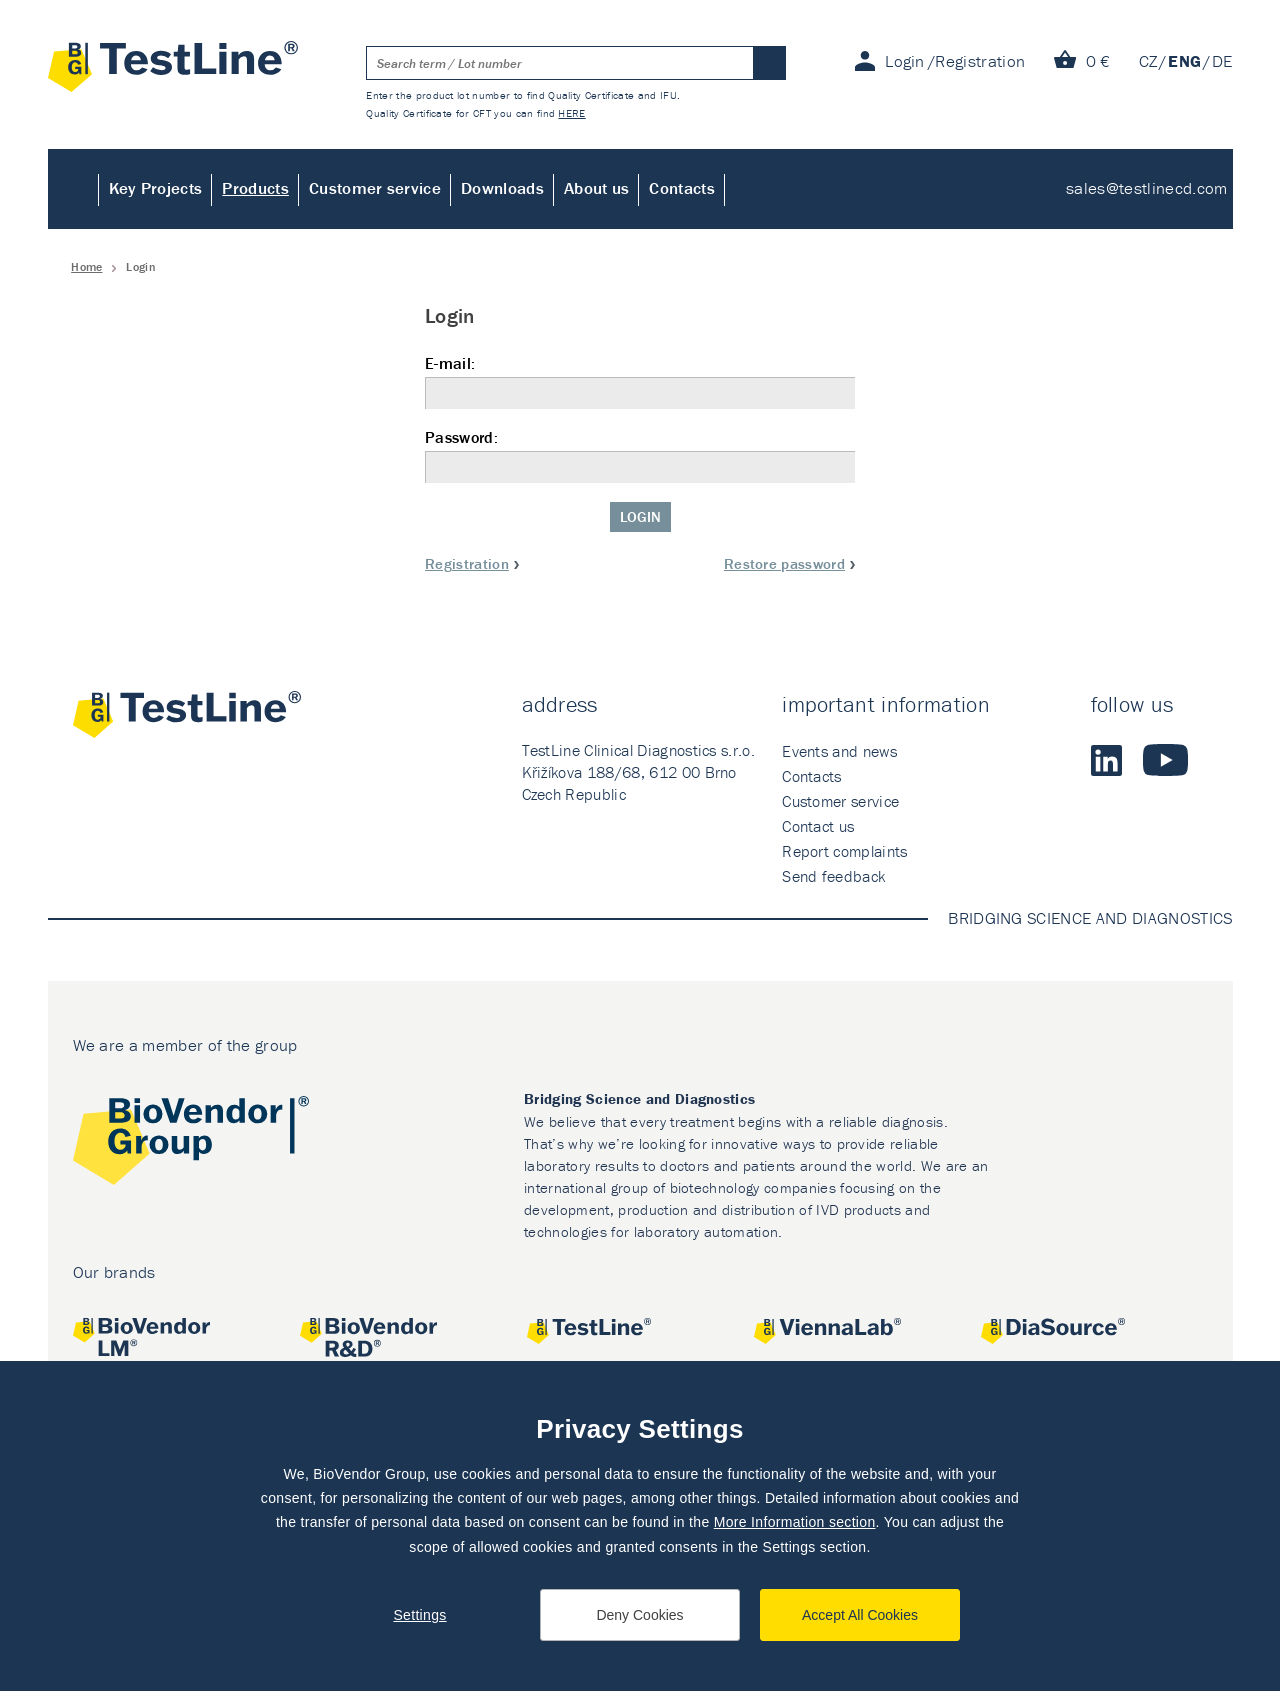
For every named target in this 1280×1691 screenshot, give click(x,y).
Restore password (784, 563)
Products (255, 188)
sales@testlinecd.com (1146, 188)
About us (597, 188)
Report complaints (844, 851)
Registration (467, 563)
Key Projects (156, 188)
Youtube (1165, 760)
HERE (571, 113)
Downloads (502, 188)
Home (73, 189)
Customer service (375, 188)
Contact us (818, 826)
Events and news (839, 751)
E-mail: (640, 381)
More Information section (795, 1522)
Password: (640, 455)
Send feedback (833, 876)
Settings (419, 1615)
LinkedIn (1107, 760)
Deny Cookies (639, 1615)
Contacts (682, 188)
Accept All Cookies (860, 1615)
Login (640, 516)
